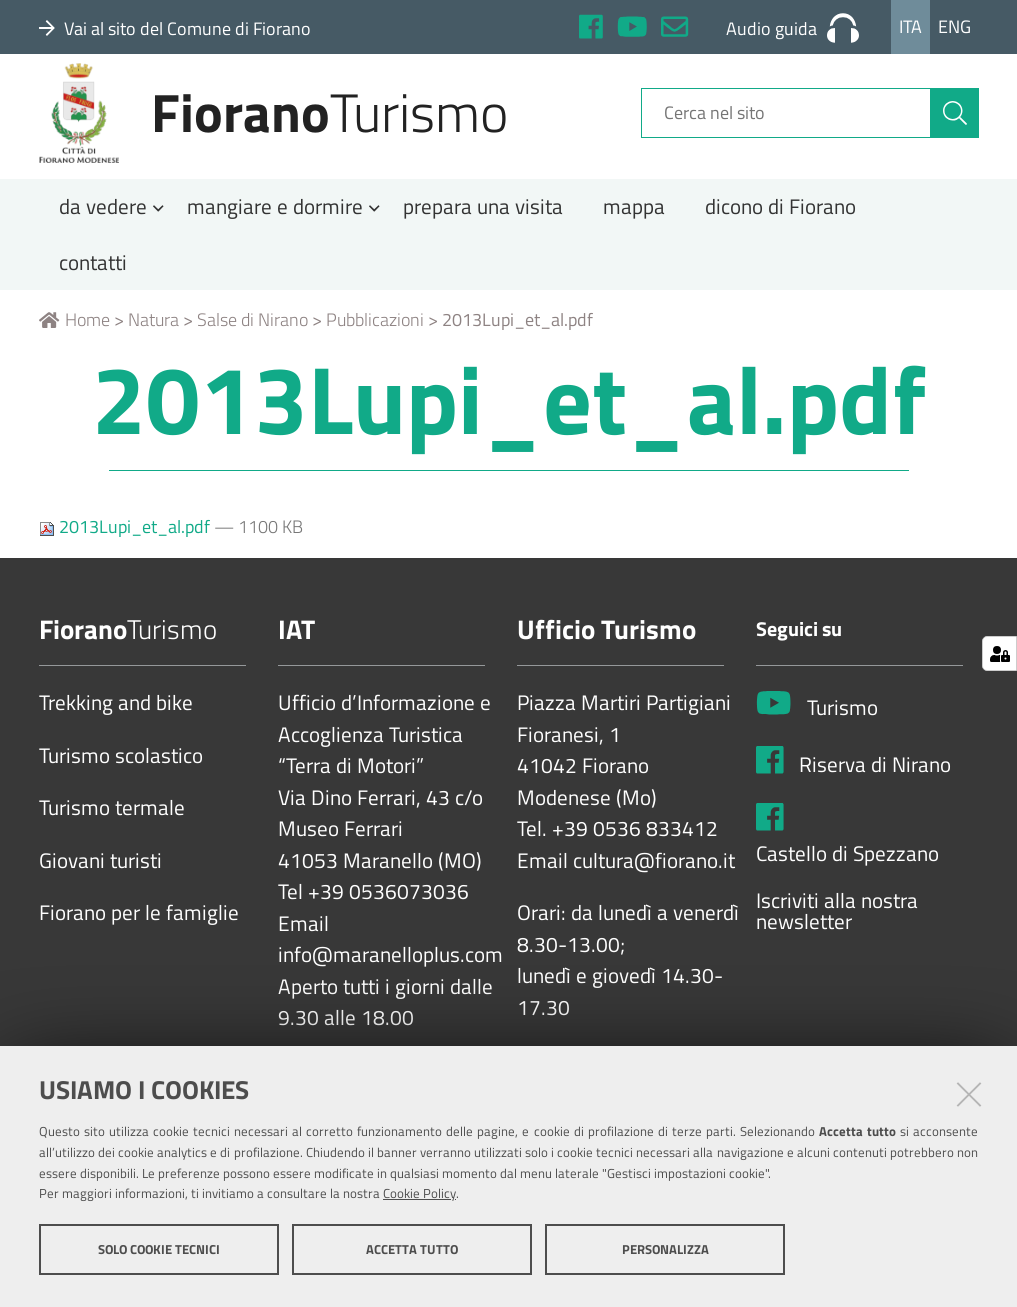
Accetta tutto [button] (412, 1255)
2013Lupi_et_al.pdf (126, 559)
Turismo (842, 740)
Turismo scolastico (121, 788)
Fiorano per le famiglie (139, 946)
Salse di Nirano (252, 352)
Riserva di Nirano (875, 797)
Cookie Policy (419, 1200)
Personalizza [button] (665, 1255)
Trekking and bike (116, 736)
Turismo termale (112, 841)
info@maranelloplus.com (390, 988)
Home (74, 352)
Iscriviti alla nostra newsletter (837, 943)
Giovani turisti (100, 893)
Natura (153, 352)
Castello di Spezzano (847, 886)
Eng (954, 26)
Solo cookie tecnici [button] (159, 1255)
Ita (910, 26)
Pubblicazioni (375, 352)
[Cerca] (955, 133)
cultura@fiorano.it (654, 893)
